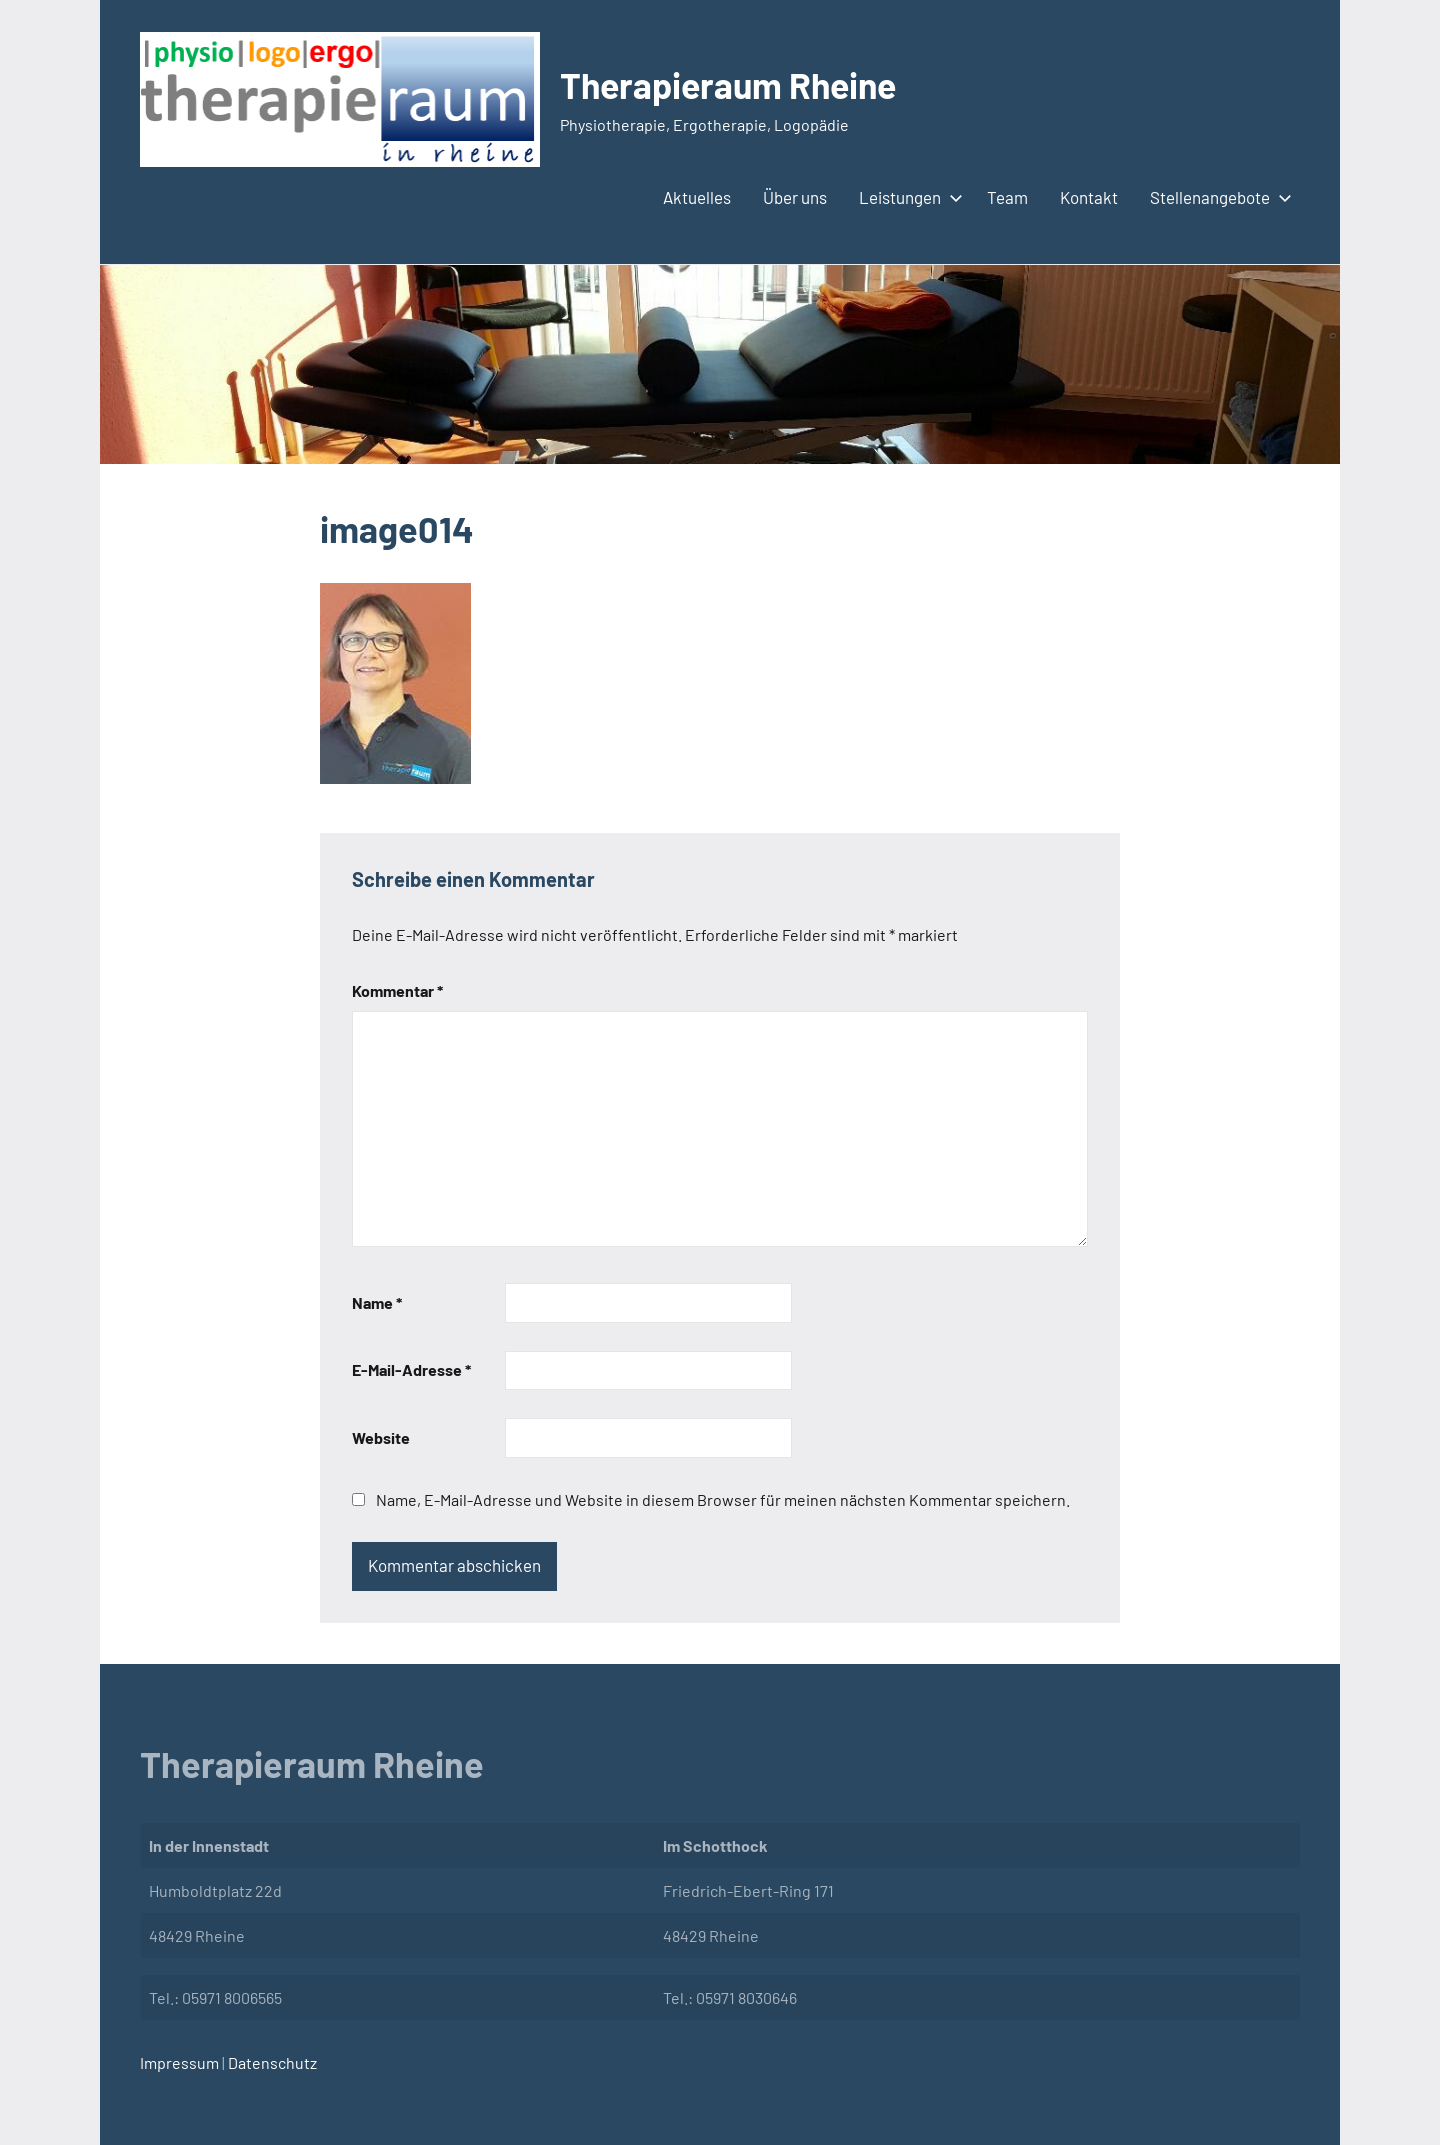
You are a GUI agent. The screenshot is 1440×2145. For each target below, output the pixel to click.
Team (1007, 197)
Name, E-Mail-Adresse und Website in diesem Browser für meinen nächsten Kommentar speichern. (723, 1499)
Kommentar (397, 990)
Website (381, 1437)
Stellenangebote (1217, 197)
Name (377, 1302)
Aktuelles (697, 197)
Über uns (795, 197)
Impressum (179, 2062)
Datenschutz (271, 2062)
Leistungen (907, 197)
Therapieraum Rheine (732, 84)
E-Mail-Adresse (411, 1369)
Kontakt (1089, 197)
